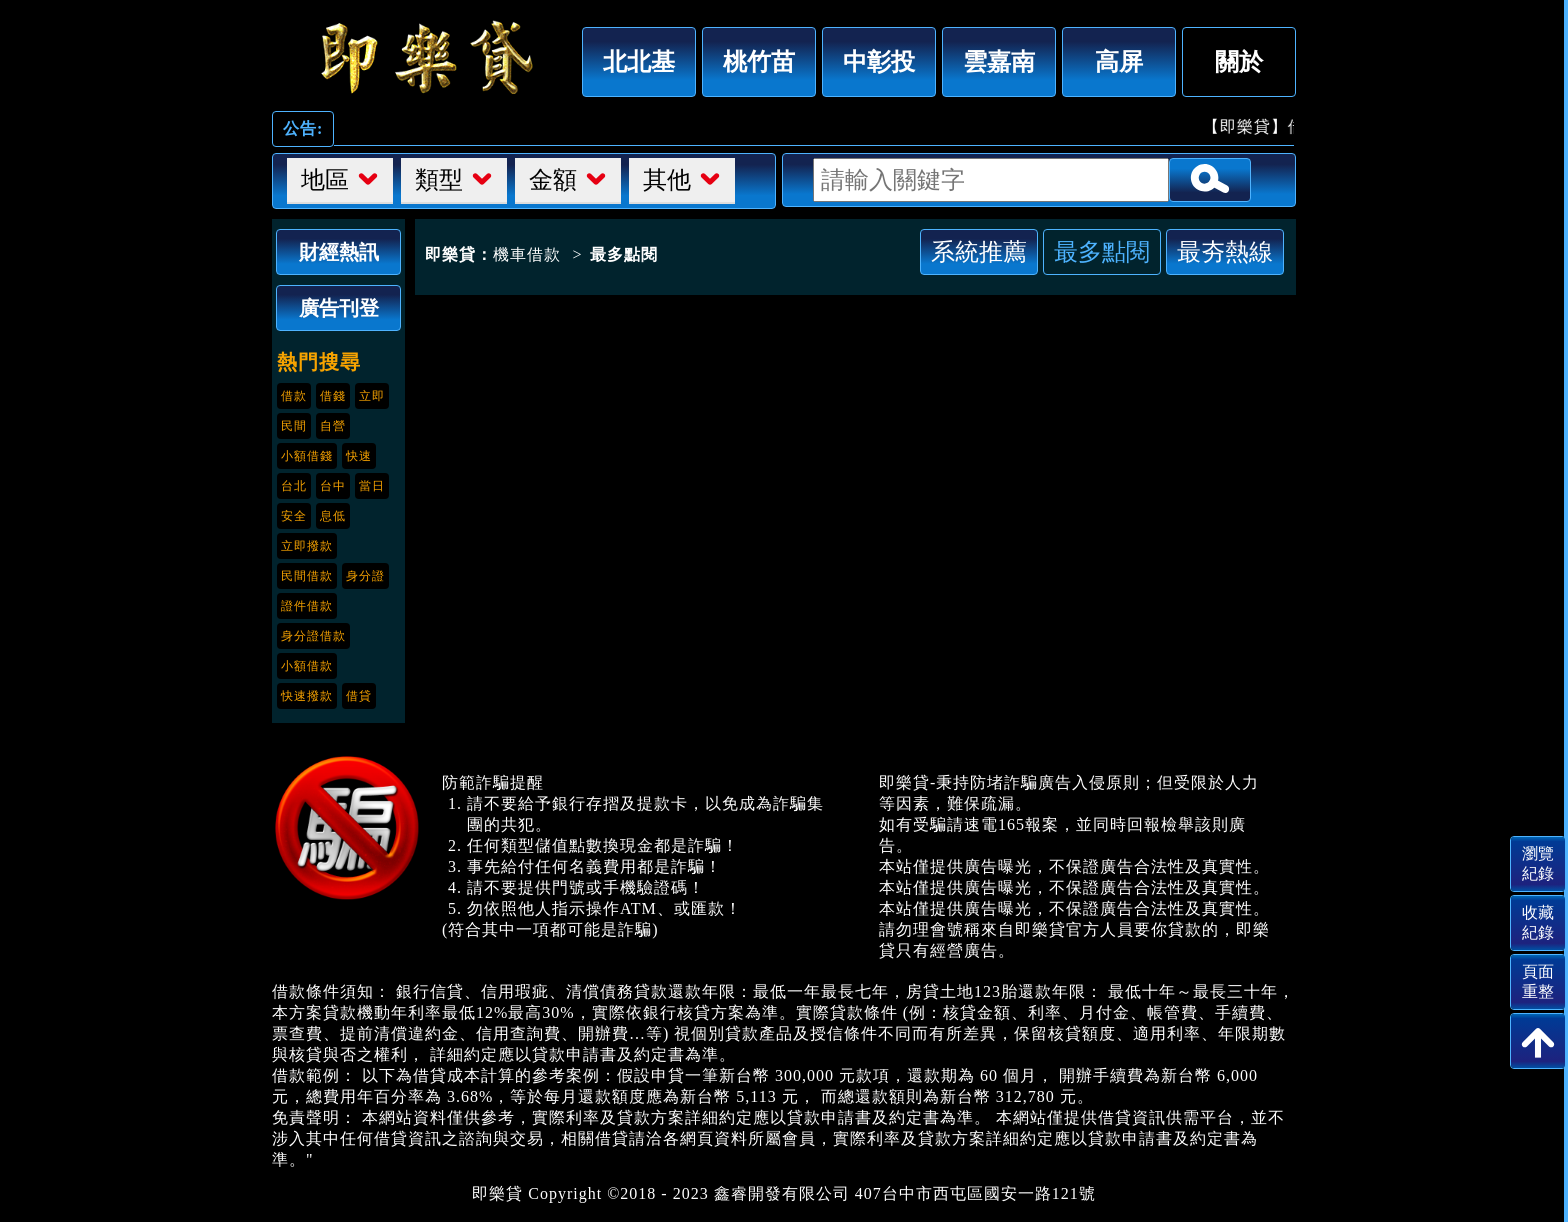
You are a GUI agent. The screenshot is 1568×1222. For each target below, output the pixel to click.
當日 (372, 486)
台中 (333, 486)
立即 (372, 396)
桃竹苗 (759, 61)
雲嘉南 (999, 61)
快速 (359, 456)
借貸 (359, 696)
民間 (294, 426)
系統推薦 (979, 251)
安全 (294, 516)
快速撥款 (307, 696)
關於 (1239, 61)
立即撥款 (307, 546)
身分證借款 (313, 636)
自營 (333, 426)
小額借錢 (307, 456)
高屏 (1119, 61)
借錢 (333, 396)
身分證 (365, 576)
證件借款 (307, 606)
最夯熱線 (1225, 251)
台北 (294, 486)
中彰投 (879, 61)
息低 (333, 516)
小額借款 (307, 666)
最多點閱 (1102, 251)
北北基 (639, 61)
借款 (294, 396)
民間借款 (307, 576)
